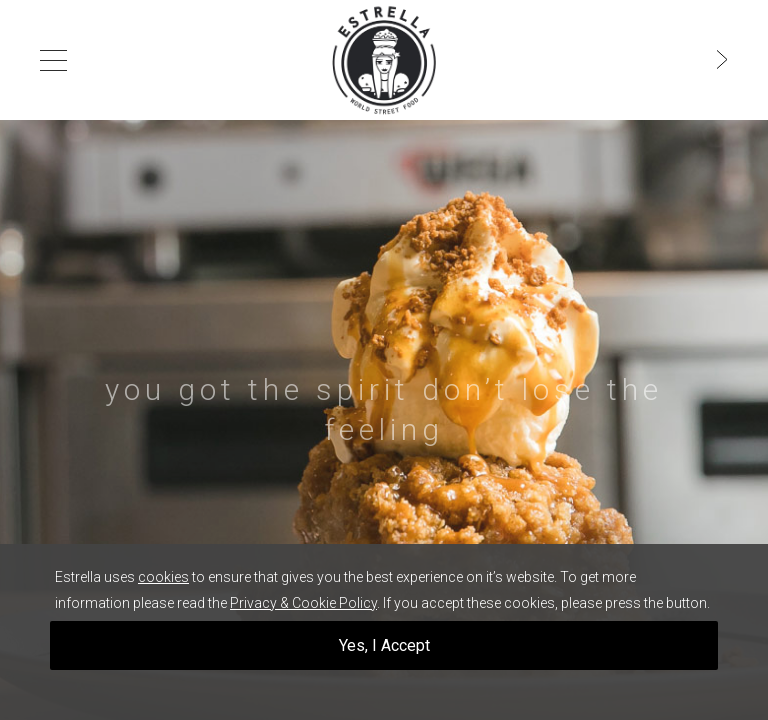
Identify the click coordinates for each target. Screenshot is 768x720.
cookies (163, 577)
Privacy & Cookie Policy (303, 603)
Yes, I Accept (384, 645)
